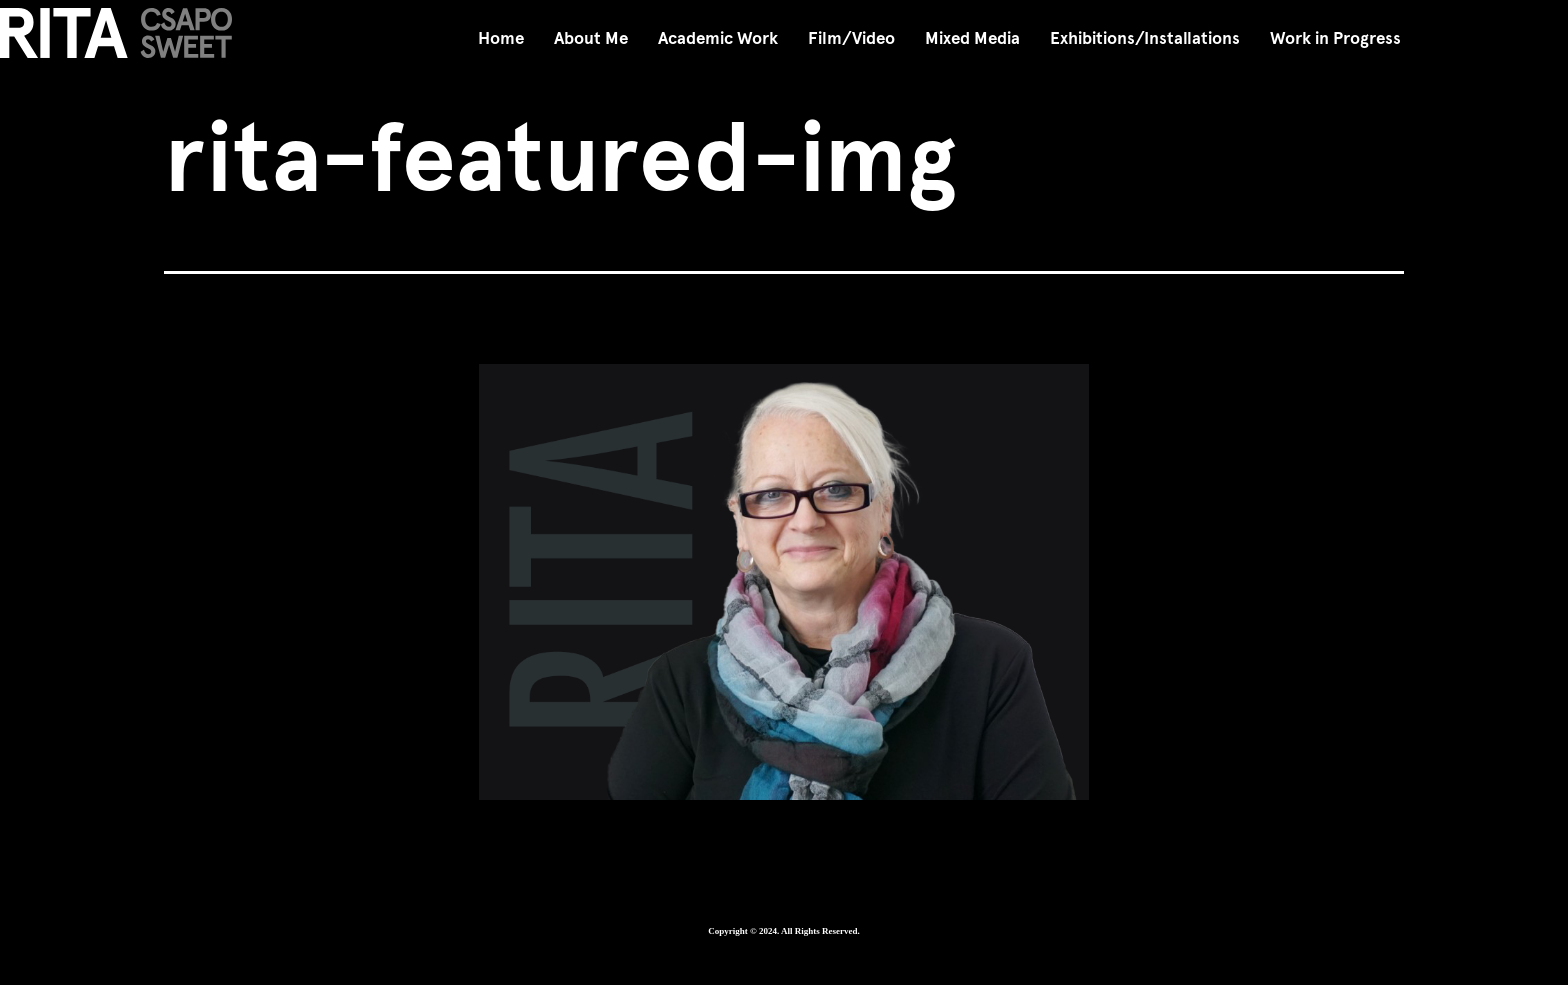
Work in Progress (1335, 38)
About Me (591, 38)
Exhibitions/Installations (1145, 38)
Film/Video (851, 38)
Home (501, 38)
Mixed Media (972, 38)
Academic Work (718, 38)
